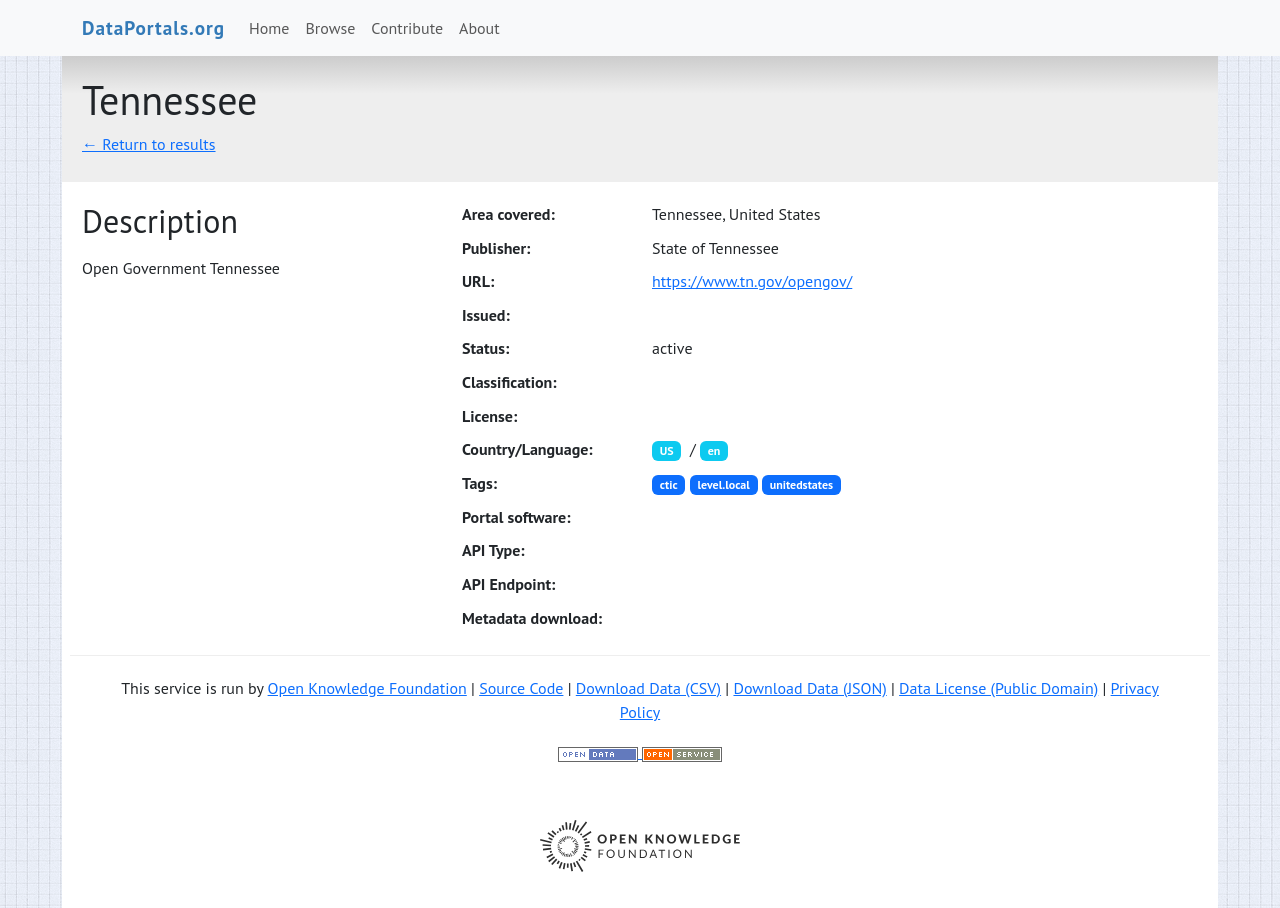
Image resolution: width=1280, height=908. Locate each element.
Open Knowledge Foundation (367, 688)
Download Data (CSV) (648, 688)
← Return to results (149, 144)
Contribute (407, 28)
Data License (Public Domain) (998, 688)
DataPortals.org (153, 27)
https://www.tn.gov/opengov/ (752, 281)
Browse (331, 28)
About (479, 28)
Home (269, 28)
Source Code (521, 688)
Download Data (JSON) (809, 688)
